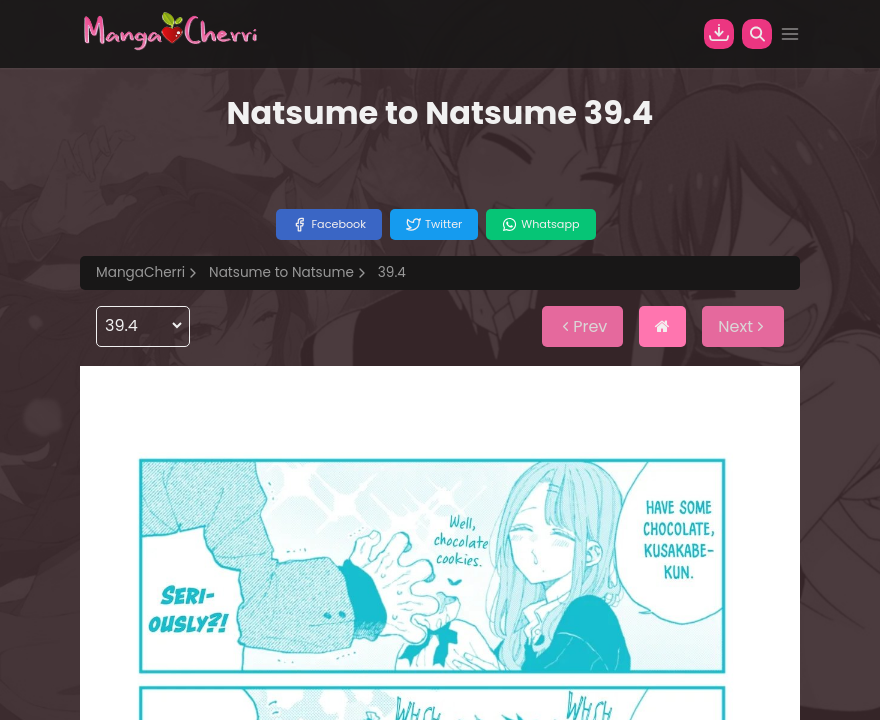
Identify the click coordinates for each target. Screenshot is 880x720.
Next (743, 326)
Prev (582, 326)
